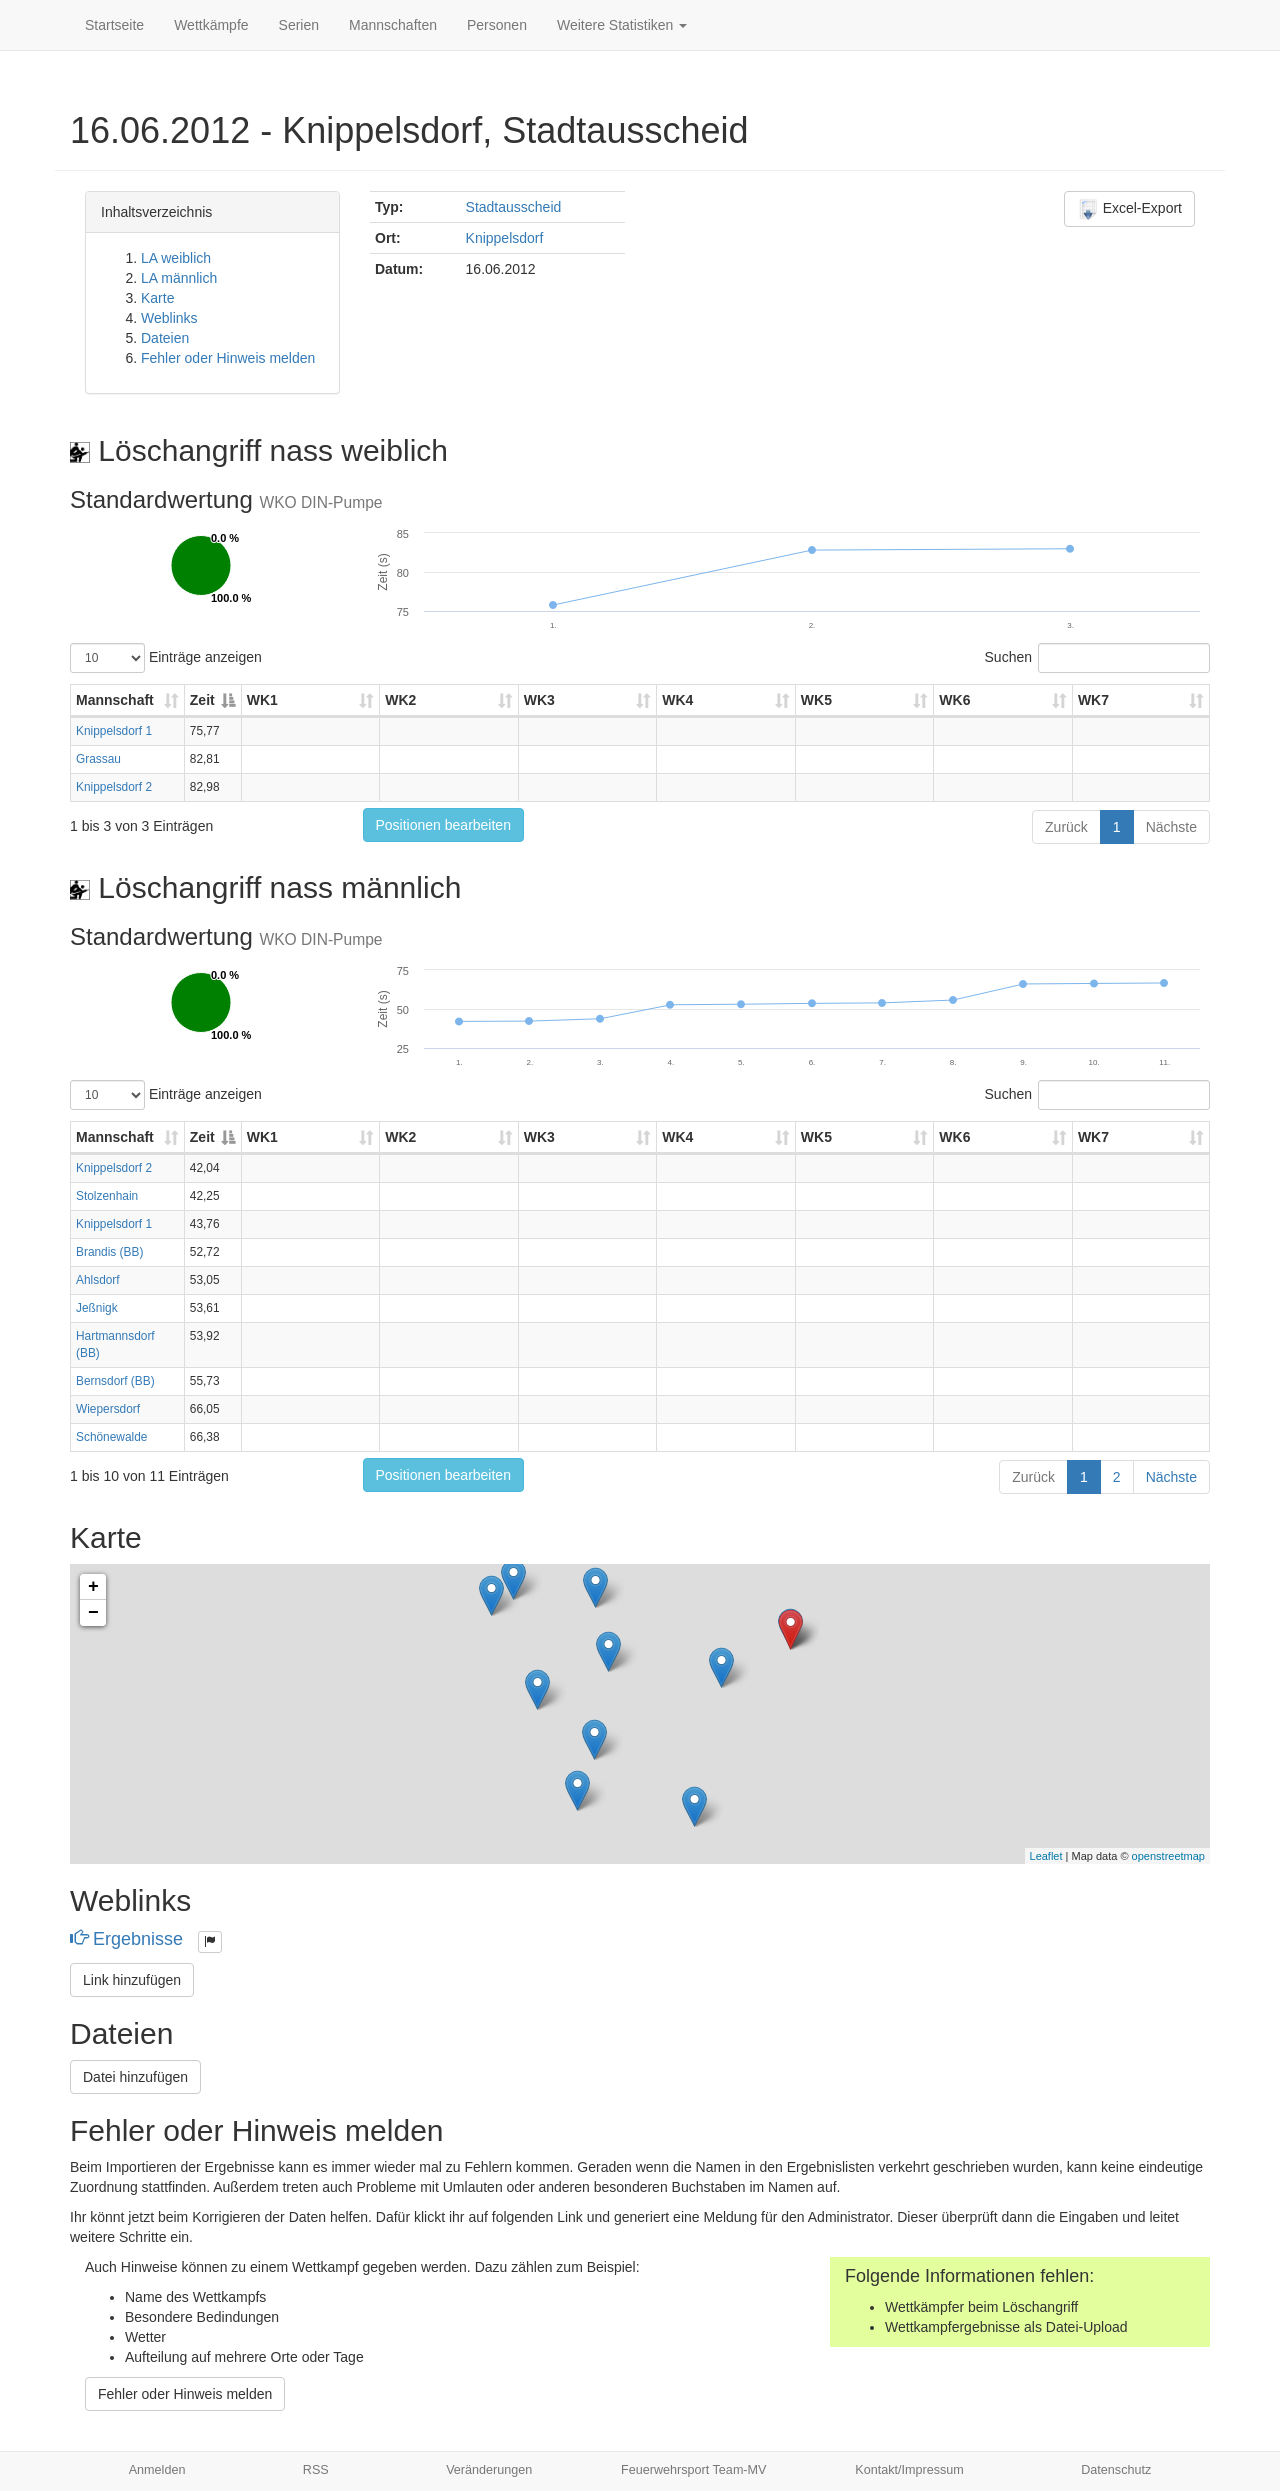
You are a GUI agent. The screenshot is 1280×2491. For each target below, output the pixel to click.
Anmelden (157, 2470)
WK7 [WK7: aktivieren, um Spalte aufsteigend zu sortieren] (1093, 700)
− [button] (93, 1613)
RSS (316, 2470)
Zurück (1066, 827)
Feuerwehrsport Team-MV (693, 2470)
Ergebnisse (129, 1939)
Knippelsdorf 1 (114, 731)
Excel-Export (1129, 209)
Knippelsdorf (505, 238)
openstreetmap (1168, 1856)
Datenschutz (1116, 2470)
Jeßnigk (97, 1308)
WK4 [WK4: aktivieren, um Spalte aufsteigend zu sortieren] (677, 700)
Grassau (98, 759)
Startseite (114, 25)
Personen (497, 25)
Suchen (1097, 658)
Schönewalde (111, 1437)
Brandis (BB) (109, 1252)
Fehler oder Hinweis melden (228, 358)
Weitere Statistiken (622, 25)
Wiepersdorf (108, 1409)
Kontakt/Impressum (909, 2470)
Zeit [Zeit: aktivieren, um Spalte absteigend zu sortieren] (202, 700)
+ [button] (93, 1587)
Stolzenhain (107, 1196)
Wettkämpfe (211, 25)
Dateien (165, 338)
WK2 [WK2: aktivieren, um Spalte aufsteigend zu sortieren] (400, 700)
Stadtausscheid (514, 207)
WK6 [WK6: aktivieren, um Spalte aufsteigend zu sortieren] (954, 700)
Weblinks (169, 318)
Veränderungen (489, 2470)
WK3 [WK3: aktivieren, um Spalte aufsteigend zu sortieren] (539, 700)
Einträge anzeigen (166, 658)
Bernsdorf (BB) (115, 1381)
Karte (157, 298)
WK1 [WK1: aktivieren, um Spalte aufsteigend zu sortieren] (262, 700)
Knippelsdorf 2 (114, 787)
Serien (299, 25)
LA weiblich (176, 258)
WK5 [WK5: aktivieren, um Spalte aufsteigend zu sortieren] (816, 700)
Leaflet (1046, 1856)
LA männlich (179, 278)
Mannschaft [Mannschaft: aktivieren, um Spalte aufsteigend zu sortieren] (115, 700)
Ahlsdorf (98, 1280)
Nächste (1171, 827)
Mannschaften (393, 25)
